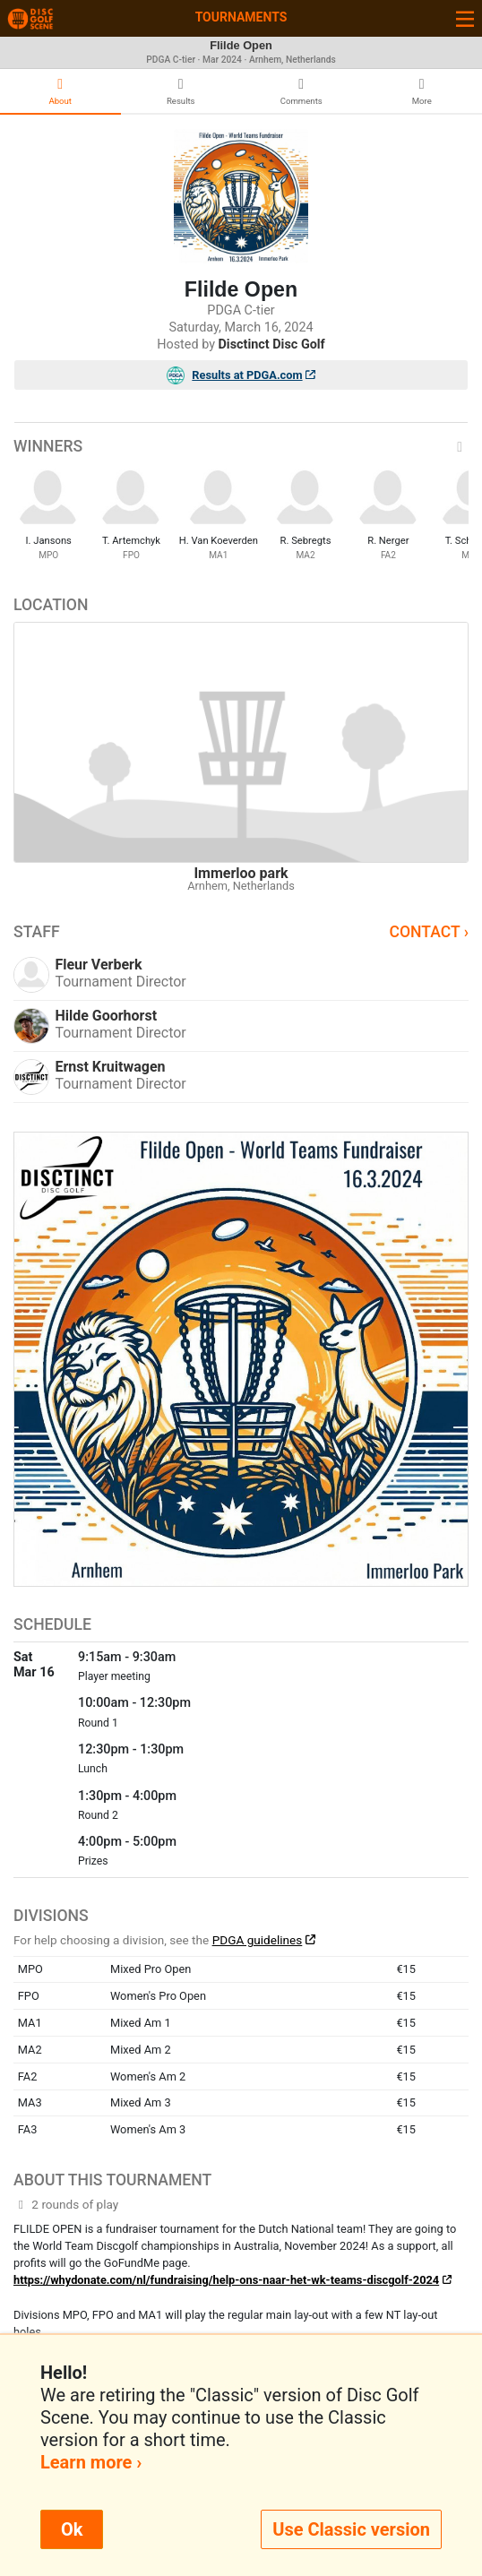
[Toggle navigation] (465, 18)
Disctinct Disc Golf (272, 344)
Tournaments (241, 17)
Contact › (429, 932)
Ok (71, 2529)
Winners (241, 446)
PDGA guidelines (257, 1940)
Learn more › (91, 2462)
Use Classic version (351, 2529)
